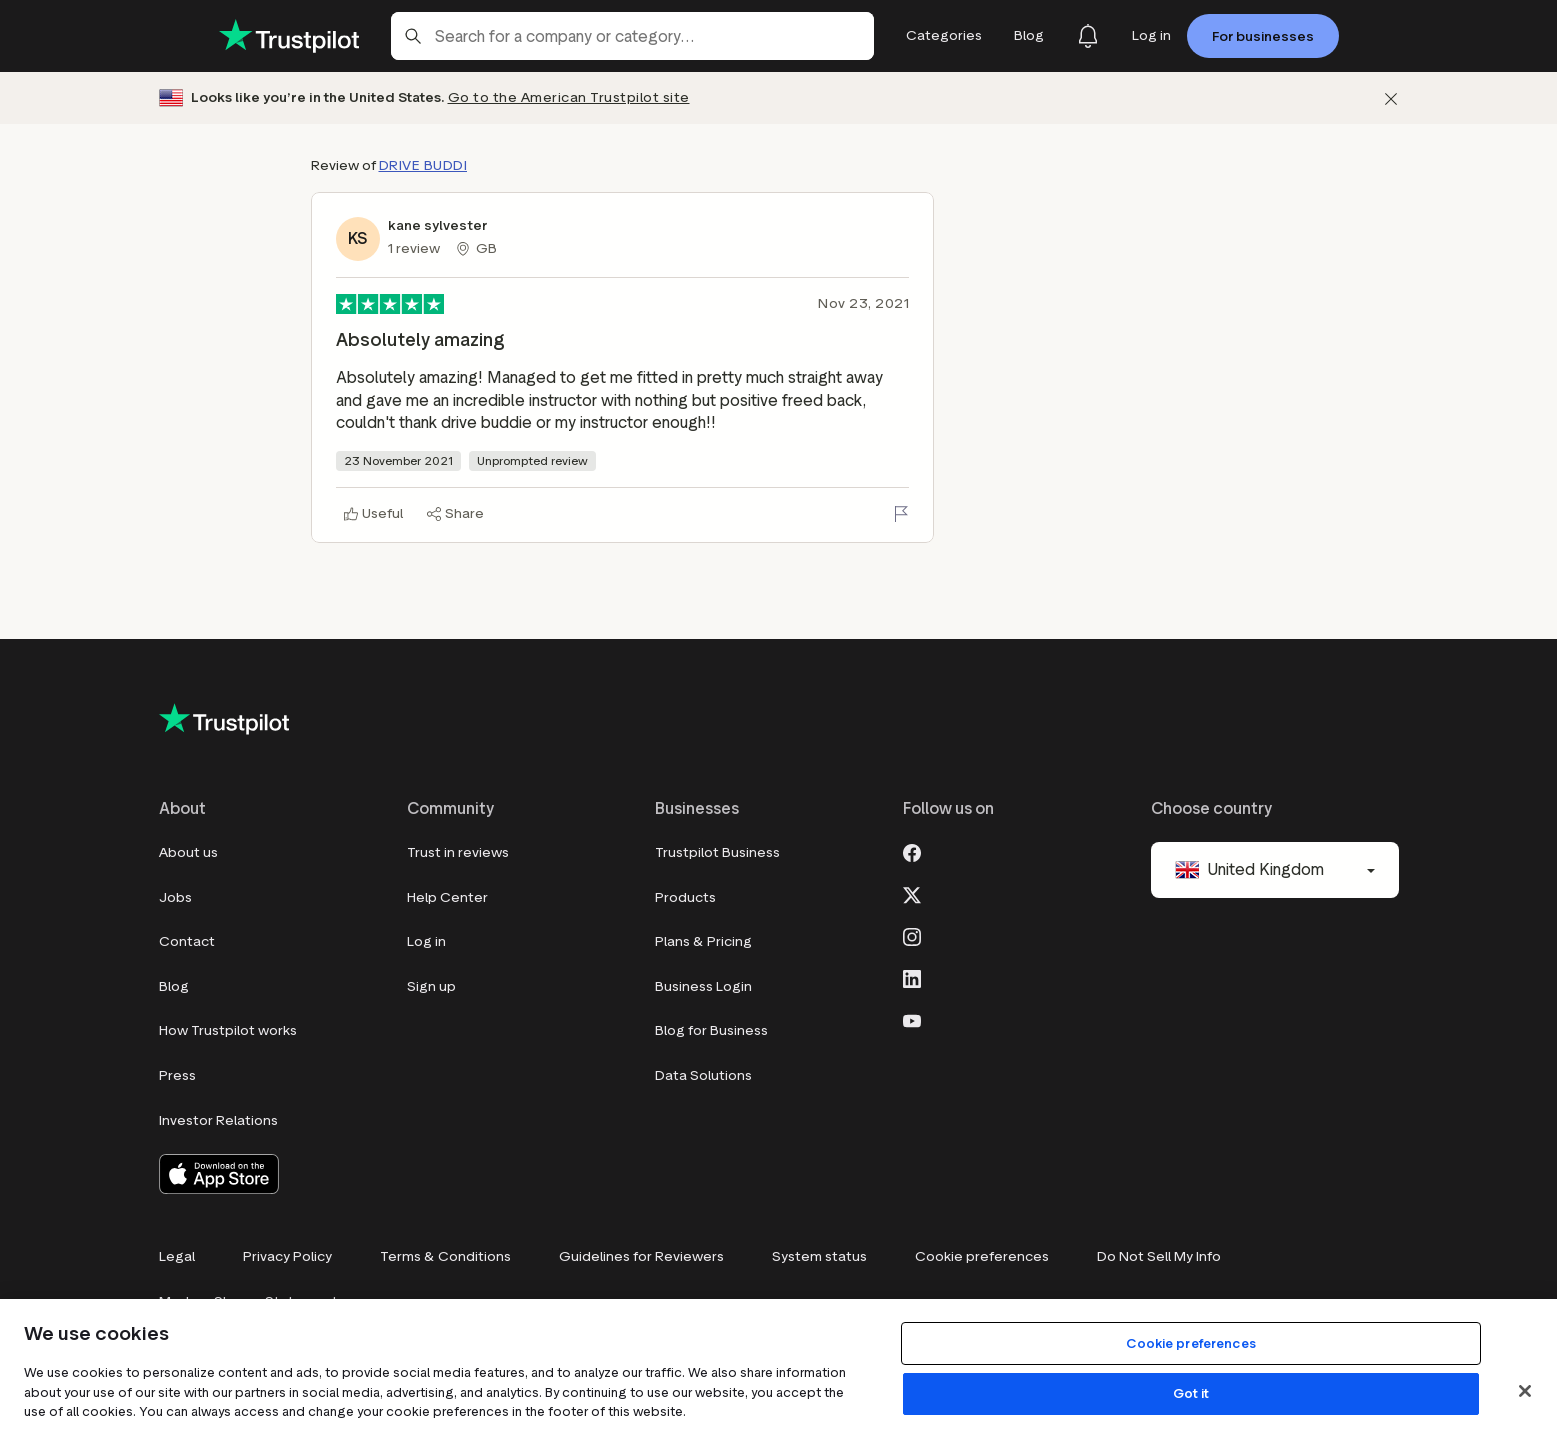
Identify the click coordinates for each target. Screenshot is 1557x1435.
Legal (177, 1256)
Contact (187, 941)
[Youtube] (912, 1019)
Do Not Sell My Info (1159, 1256)
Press (177, 1075)
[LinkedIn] (912, 977)
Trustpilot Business (717, 852)
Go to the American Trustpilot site (569, 97)
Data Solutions (703, 1075)
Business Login (703, 986)
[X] (912, 893)
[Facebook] (912, 851)
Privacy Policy (287, 1256)
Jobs (175, 897)
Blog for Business (711, 1030)
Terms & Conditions (445, 1256)
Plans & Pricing (703, 941)
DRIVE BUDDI (423, 165)
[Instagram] (912, 935)
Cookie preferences (982, 1256)
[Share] (455, 514)
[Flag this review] (901, 514)
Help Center (447, 897)
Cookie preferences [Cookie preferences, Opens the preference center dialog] (1190, 1343)
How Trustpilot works (228, 1030)
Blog (174, 986)
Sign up (431, 986)
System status (819, 1256)
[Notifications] (1088, 36)
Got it (1191, 1393)
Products (685, 897)
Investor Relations (218, 1120)
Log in (426, 941)
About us (188, 852)
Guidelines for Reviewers (641, 1256)
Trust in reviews (458, 852)
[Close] (1525, 1391)
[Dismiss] (1391, 98)
